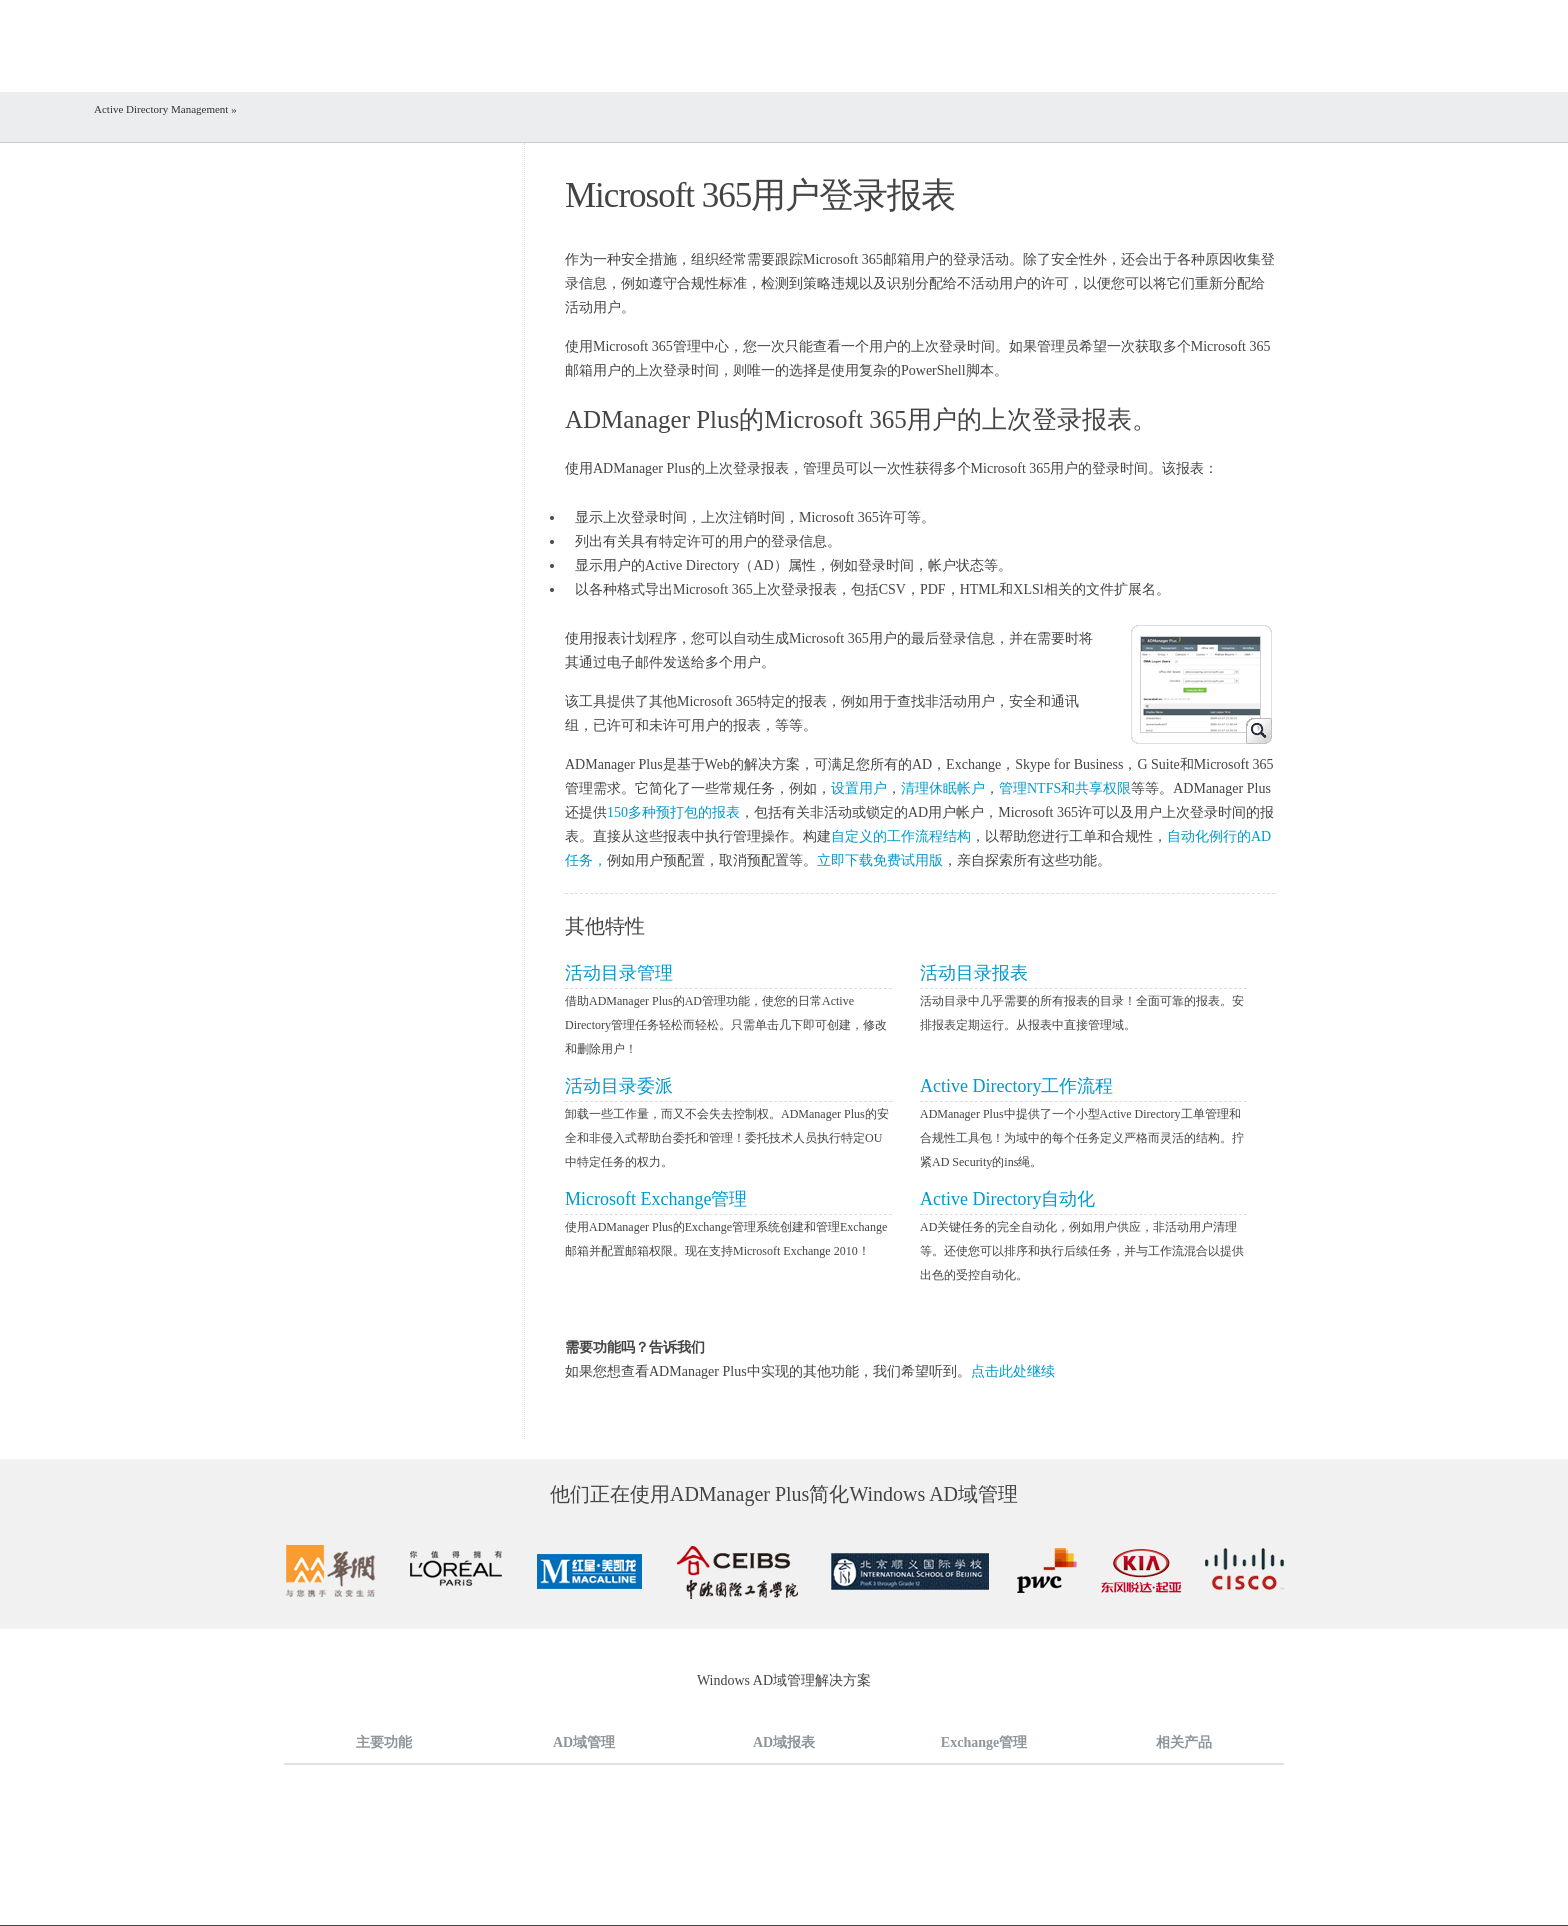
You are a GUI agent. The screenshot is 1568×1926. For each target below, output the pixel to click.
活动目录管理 (619, 973)
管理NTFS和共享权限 (1065, 788)
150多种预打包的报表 (673, 812)
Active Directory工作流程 (1016, 1086)
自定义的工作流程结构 (901, 836)
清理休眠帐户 (943, 788)
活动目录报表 (974, 973)
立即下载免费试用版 (880, 860)
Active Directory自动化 (1007, 1199)
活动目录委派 (619, 1086)
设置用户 (859, 788)
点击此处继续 (1013, 1371)
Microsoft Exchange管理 (656, 1199)
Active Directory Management (162, 109)
